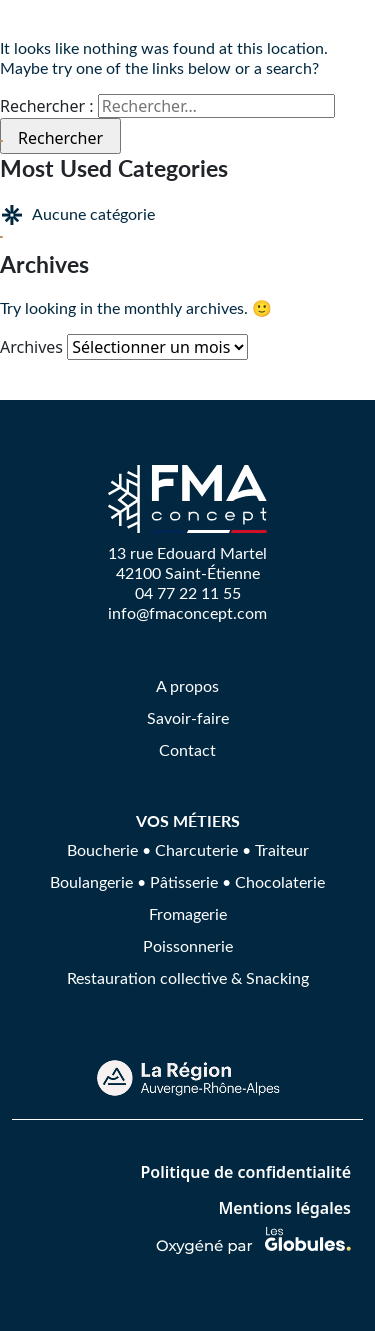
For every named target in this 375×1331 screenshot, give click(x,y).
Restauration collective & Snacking (188, 977)
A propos (187, 685)
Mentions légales (284, 1208)
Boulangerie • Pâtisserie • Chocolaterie (187, 881)
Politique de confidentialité (245, 1172)
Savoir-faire (188, 717)
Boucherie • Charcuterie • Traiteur (188, 849)
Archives (31, 347)
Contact (187, 749)
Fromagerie (188, 913)
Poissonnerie (188, 945)
